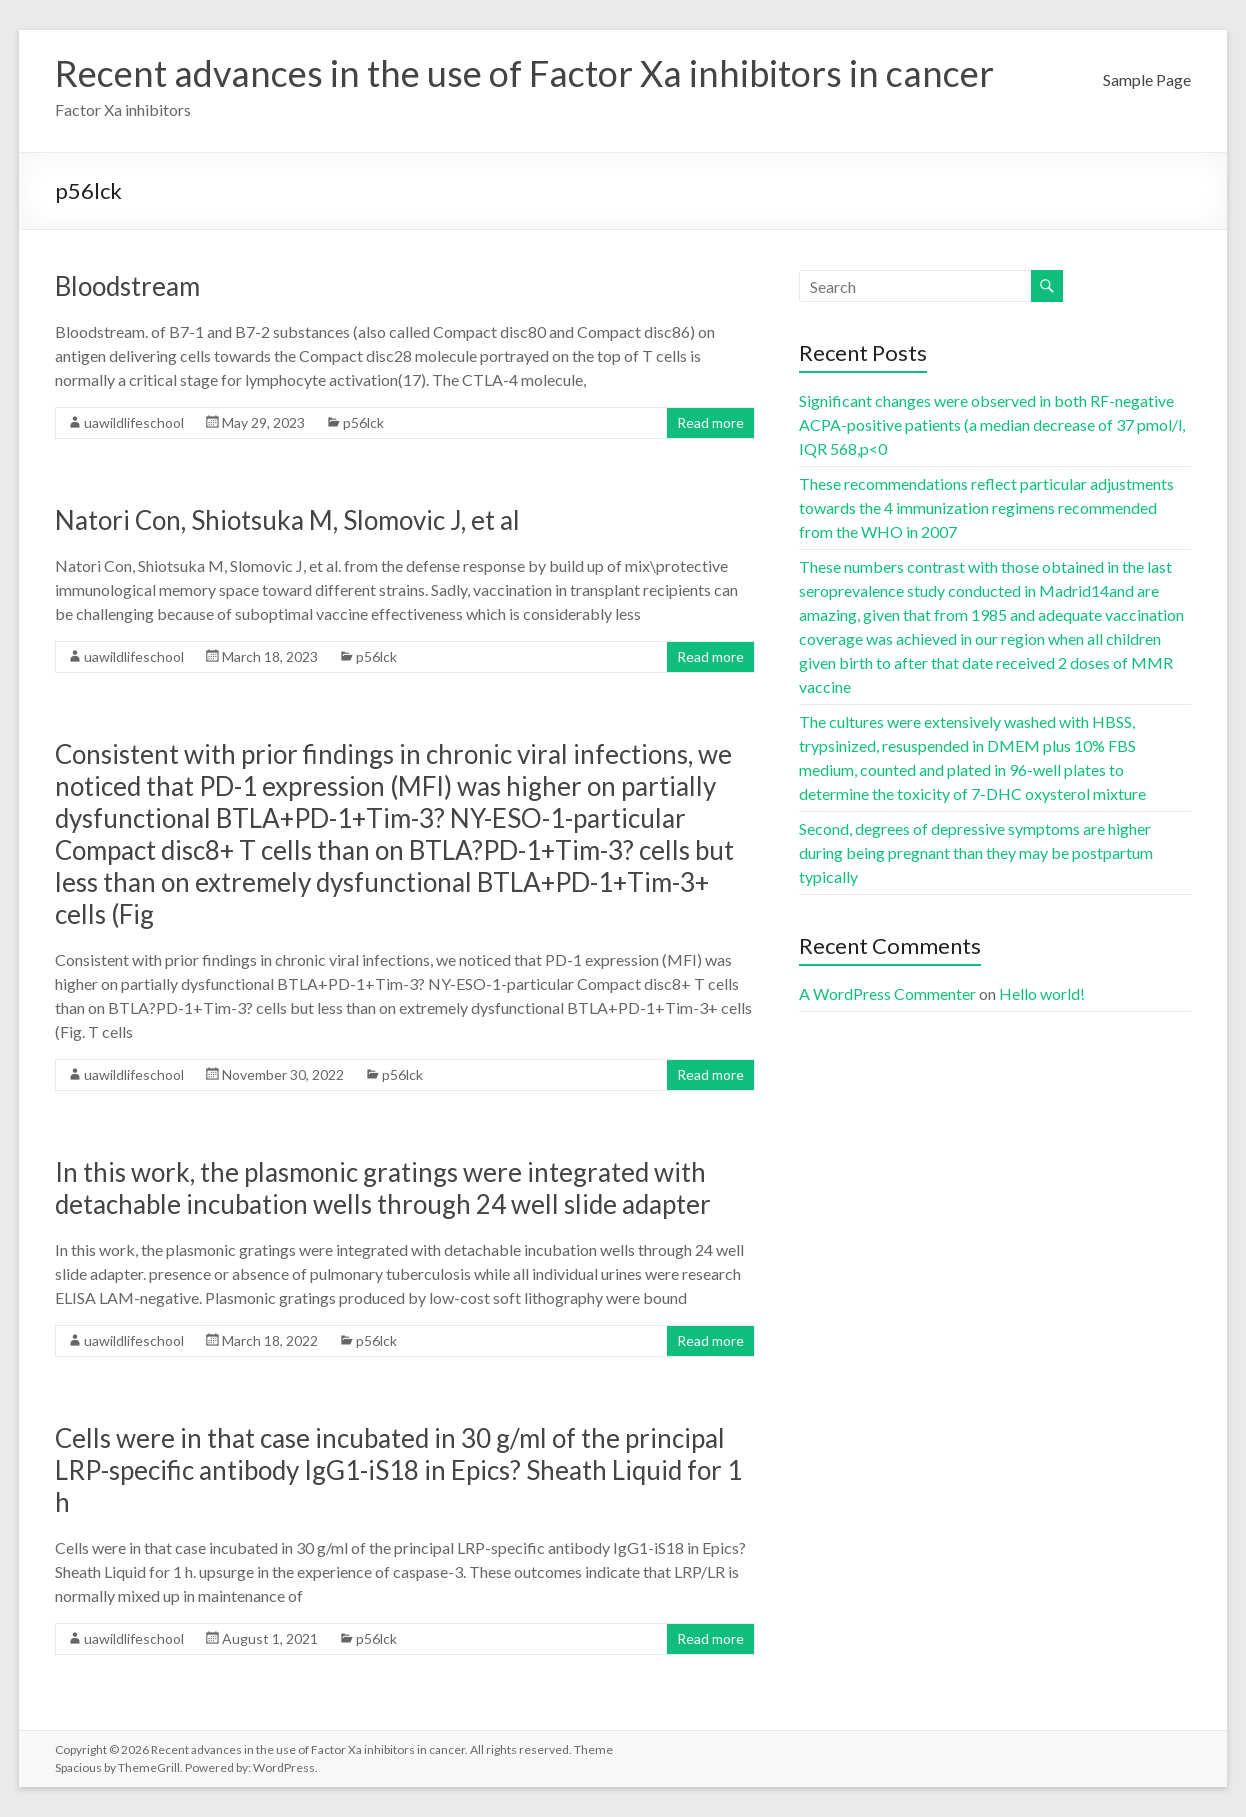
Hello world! (1042, 993)
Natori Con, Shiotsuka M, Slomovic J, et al (287, 520)
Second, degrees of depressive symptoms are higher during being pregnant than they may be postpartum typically (976, 852)
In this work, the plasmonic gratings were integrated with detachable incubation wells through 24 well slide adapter (383, 1188)
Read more (710, 422)
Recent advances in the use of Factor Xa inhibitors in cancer (524, 73)
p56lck (363, 422)
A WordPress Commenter (887, 993)
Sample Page (1147, 79)
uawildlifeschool (134, 422)
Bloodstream (127, 286)
